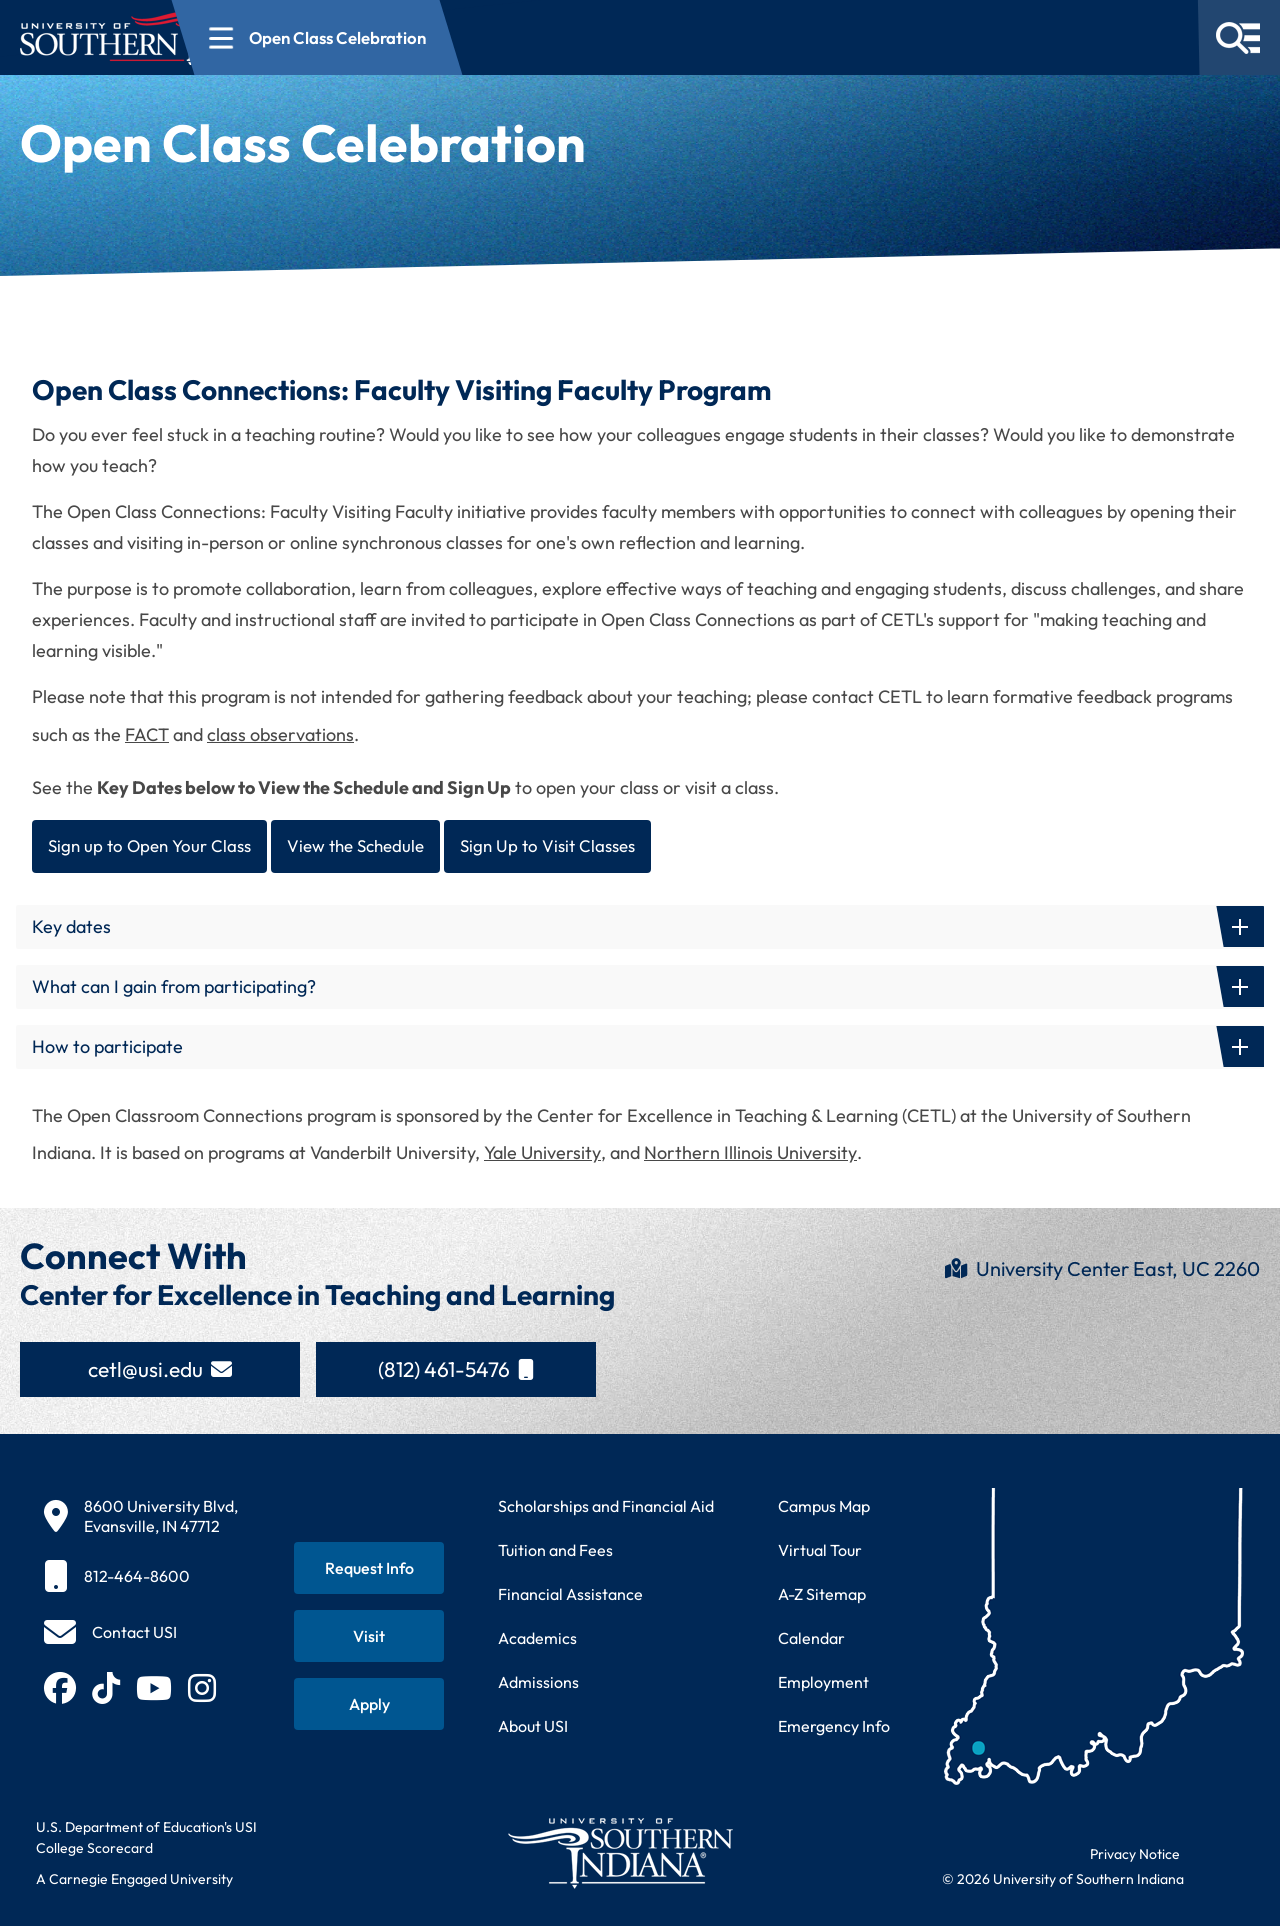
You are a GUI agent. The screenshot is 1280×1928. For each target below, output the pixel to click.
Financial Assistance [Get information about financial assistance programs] (570, 1596)
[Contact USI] (110, 1634)
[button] (640, 929)
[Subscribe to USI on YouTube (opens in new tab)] (154, 1690)
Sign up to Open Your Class (153, 846)
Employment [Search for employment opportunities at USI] (823, 1684)
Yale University (542, 1154)
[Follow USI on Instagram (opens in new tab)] (202, 1690)
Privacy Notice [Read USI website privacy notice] (1135, 1856)
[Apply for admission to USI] (369, 1706)
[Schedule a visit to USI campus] (369, 1638)
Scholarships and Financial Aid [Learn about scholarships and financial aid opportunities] (606, 1508)
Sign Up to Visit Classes (570, 846)
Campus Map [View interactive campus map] (824, 1508)
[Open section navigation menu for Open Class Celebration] (478, 37)
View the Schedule (368, 846)
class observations (280, 734)
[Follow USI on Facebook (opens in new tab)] (60, 1690)
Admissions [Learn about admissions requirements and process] (538, 1684)
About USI (533, 1728)
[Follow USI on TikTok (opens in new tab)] (106, 1690)
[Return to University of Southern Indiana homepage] (619, 1854)
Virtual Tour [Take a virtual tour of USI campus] (820, 1552)
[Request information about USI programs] (369, 1570)
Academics (537, 1640)
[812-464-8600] (141, 1578)
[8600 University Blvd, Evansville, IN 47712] (141, 1518)
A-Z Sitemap (822, 1596)
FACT (147, 734)
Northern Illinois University (750, 1154)
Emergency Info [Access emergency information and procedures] (834, 1728)
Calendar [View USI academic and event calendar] (811, 1640)
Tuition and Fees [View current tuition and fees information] (555, 1552)
